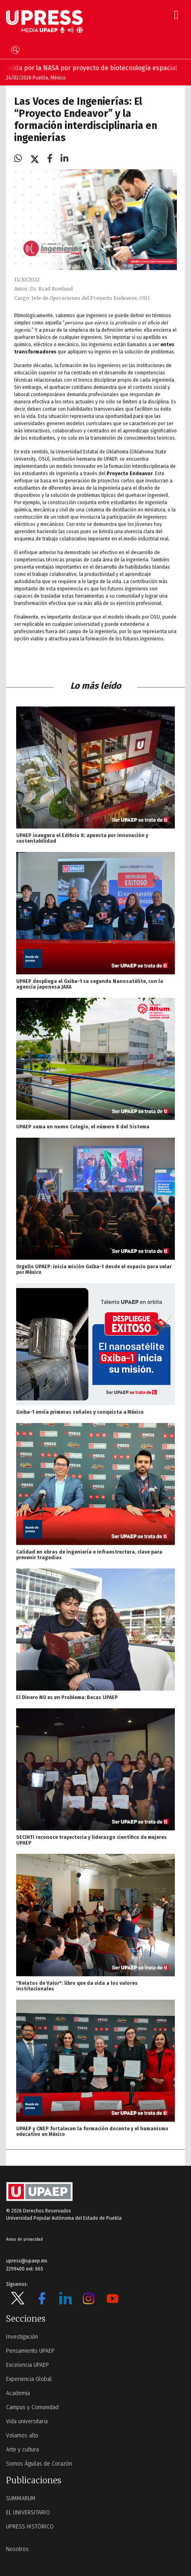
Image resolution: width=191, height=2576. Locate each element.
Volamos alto (22, 2435)
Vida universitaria (27, 2421)
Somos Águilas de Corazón (39, 2463)
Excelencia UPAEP (27, 2365)
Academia (18, 2393)
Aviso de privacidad (24, 2239)
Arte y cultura (22, 2449)
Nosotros (17, 2549)
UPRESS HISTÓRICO (30, 2526)
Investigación (22, 2336)
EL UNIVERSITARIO (28, 2512)
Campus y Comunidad (32, 2407)
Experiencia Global (29, 2379)
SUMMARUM (21, 2498)
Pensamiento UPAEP (30, 2350)
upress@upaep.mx (26, 2261)
